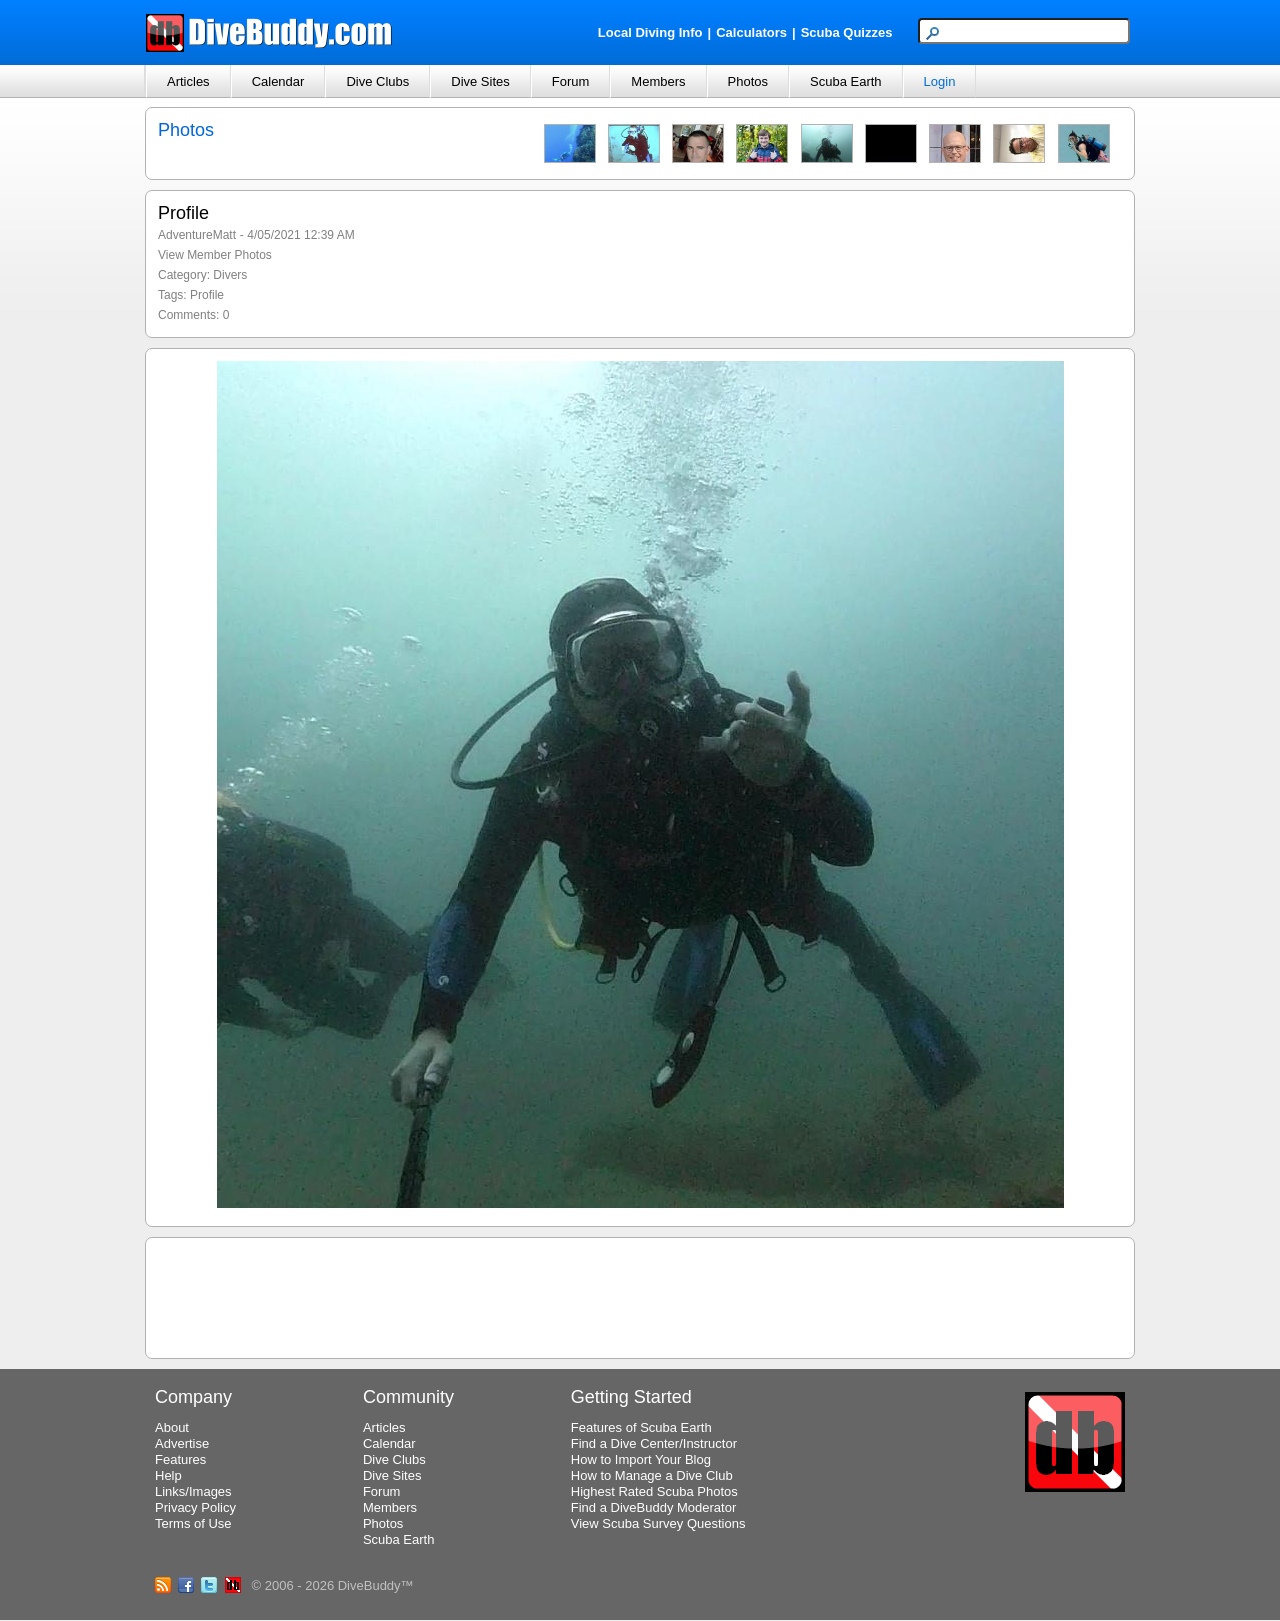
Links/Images (193, 1491)
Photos (748, 81)
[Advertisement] (640, 1295)
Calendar (278, 81)
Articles (188, 81)
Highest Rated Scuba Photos (654, 1491)
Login (940, 81)
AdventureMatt (197, 235)
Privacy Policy (195, 1507)
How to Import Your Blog (641, 1459)
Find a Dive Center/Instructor (654, 1443)
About (172, 1427)
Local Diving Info (650, 32)
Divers (230, 275)
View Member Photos (215, 255)
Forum (571, 81)
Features (180, 1459)
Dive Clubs (377, 81)
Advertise (182, 1443)
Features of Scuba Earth (641, 1427)
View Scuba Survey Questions (658, 1523)
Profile (207, 295)
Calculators (751, 32)
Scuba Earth (846, 81)
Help (168, 1475)
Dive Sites (480, 81)
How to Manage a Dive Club (652, 1475)
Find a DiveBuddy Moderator (653, 1507)
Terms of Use (193, 1523)
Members (658, 81)
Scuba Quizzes (847, 32)
